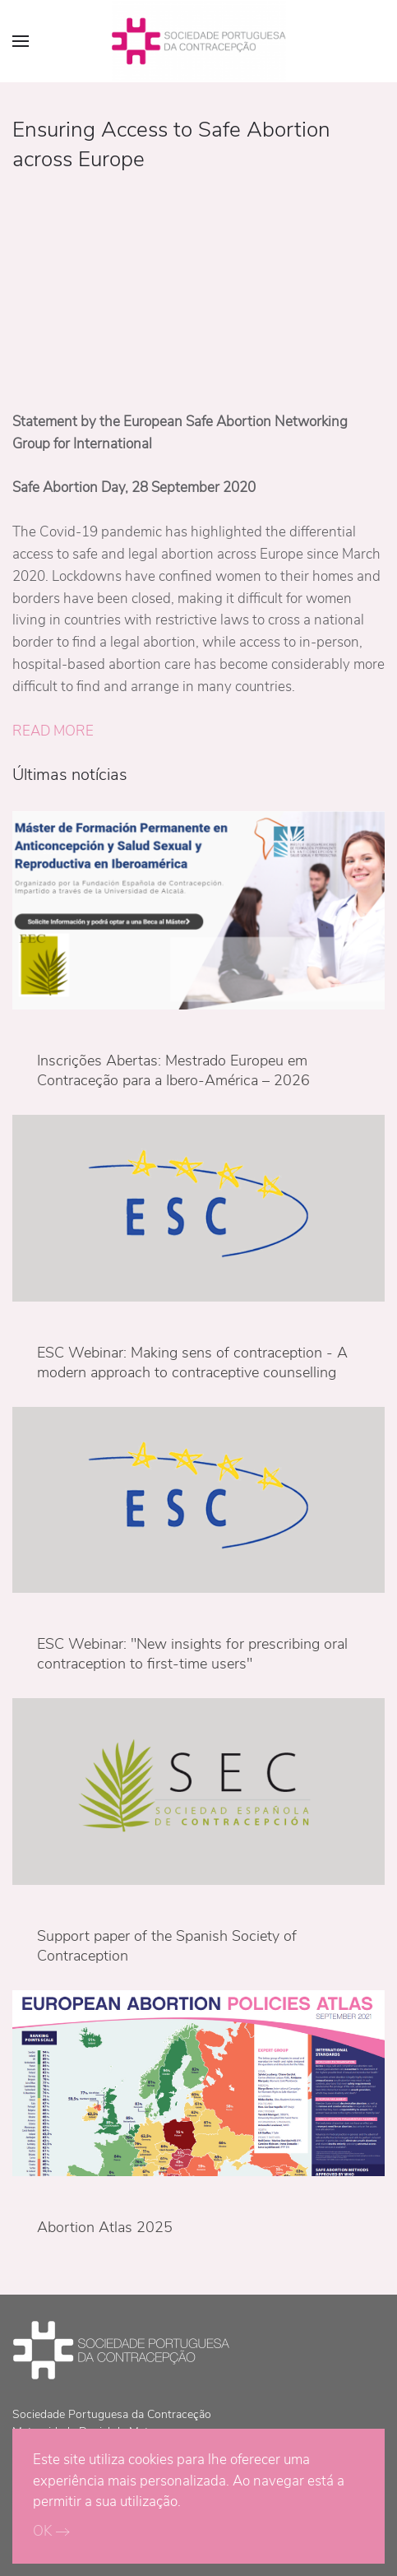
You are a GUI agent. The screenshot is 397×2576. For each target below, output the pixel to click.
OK (42, 2531)
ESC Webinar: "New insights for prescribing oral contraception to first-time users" (192, 1653)
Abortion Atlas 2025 (105, 2227)
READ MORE (53, 731)
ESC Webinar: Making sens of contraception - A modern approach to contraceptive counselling (192, 1362)
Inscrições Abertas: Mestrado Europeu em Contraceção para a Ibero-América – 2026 (173, 1070)
